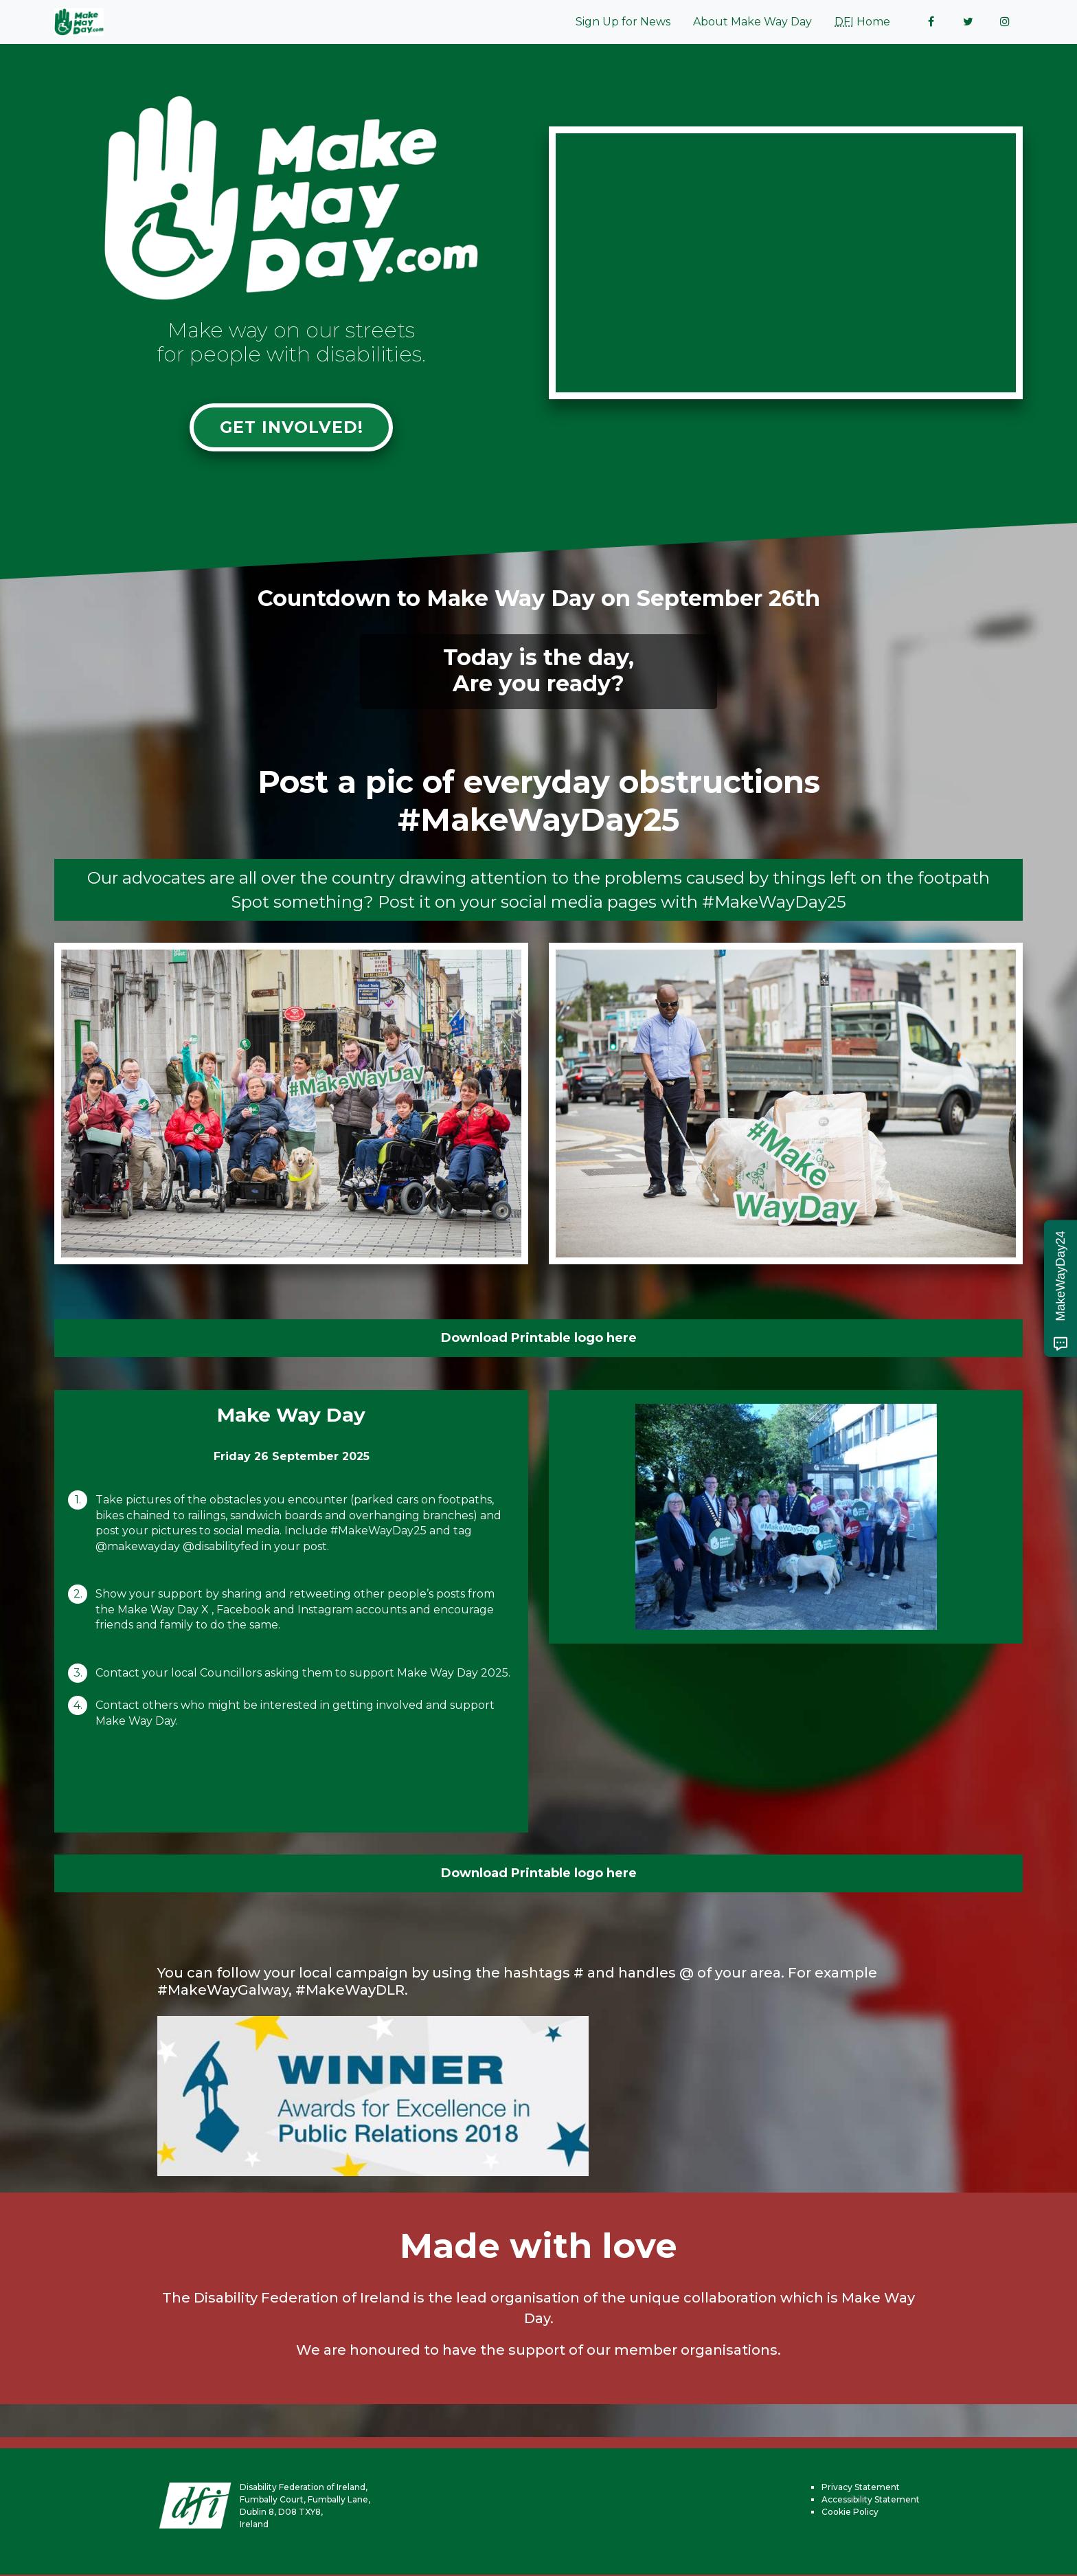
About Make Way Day (752, 21)
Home (862, 21)
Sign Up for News (623, 21)
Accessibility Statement (870, 2501)
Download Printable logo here (539, 1338)
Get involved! (291, 428)
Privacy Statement (860, 2488)
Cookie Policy (849, 2513)
